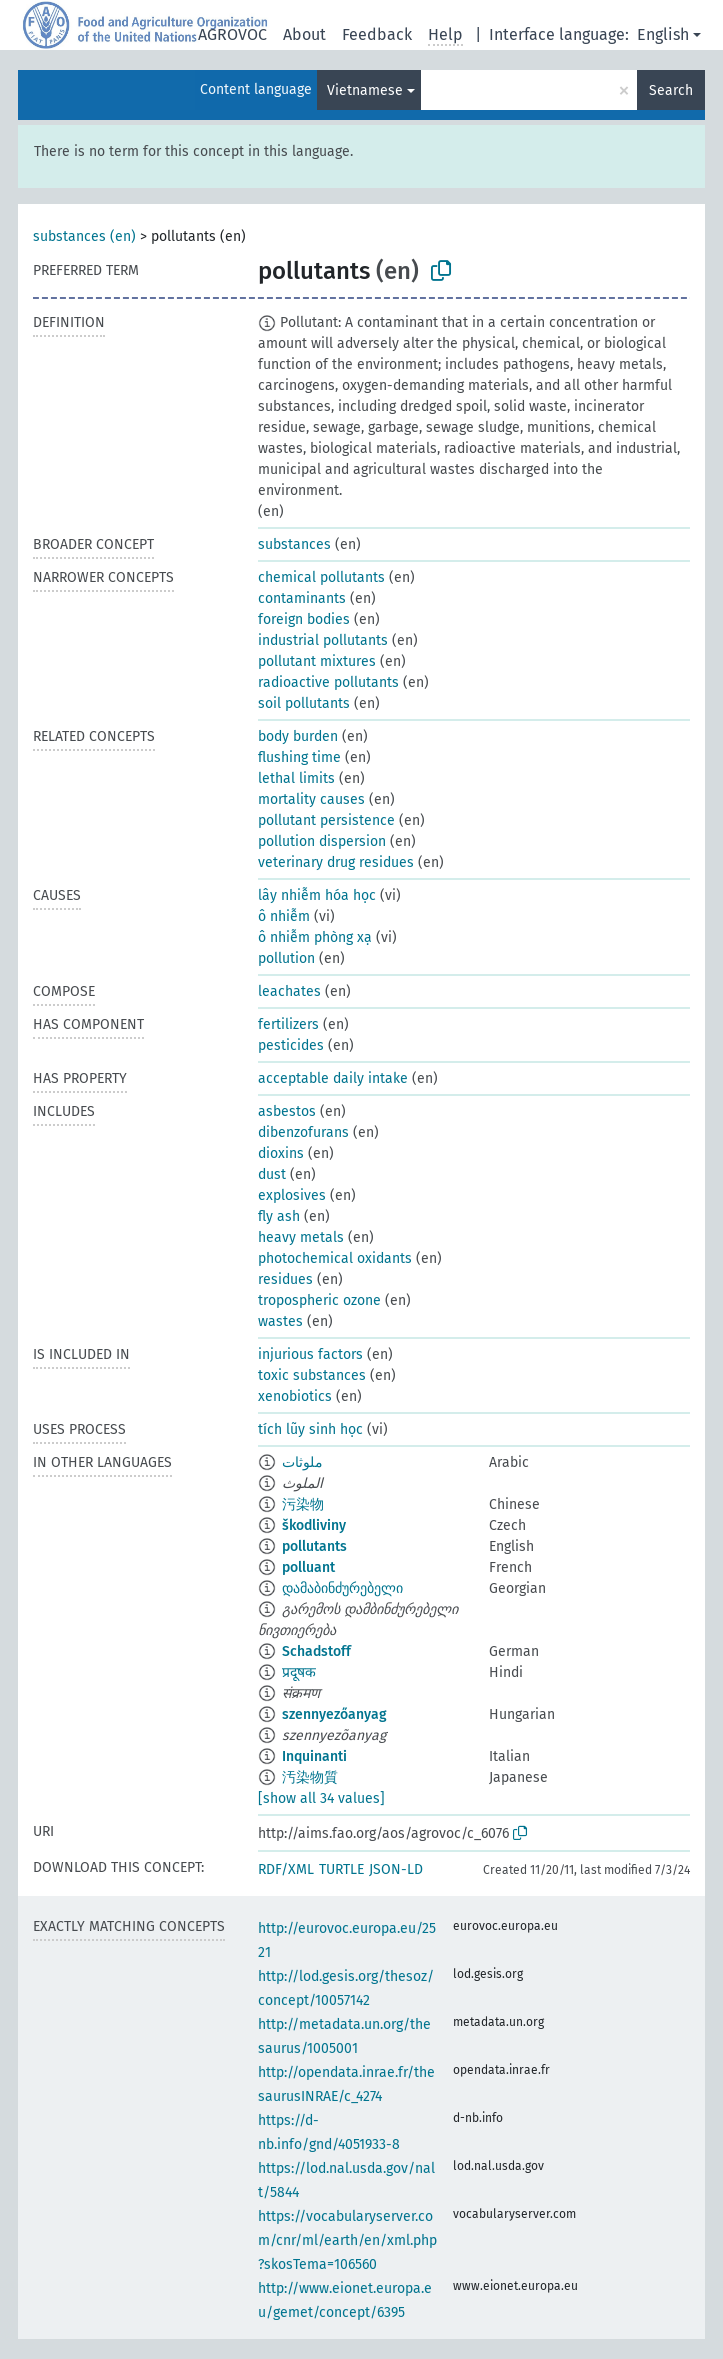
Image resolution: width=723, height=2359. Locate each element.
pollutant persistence (326, 820)
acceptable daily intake (333, 1078)
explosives (292, 1195)
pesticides (291, 1045)
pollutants (314, 1546)
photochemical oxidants (335, 1258)
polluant (308, 1567)
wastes (280, 1321)
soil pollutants (304, 703)
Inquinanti (314, 1756)
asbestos (287, 1111)
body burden (298, 736)
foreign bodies (304, 619)
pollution (286, 958)
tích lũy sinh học (310, 1429)
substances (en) (84, 236)
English (663, 34)
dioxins (281, 1153)
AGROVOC (232, 34)
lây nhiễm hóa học (317, 895)
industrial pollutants (323, 640)
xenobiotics (295, 1396)
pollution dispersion (322, 841)
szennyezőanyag (334, 1714)
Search (671, 90)
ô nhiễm (284, 916)
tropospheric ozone (319, 1300)
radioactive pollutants (328, 682)
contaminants (302, 598)
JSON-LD (396, 1869)
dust (272, 1174)
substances (294, 544)
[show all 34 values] (321, 1798)
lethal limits (296, 778)
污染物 (303, 1504)
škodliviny (314, 1525)
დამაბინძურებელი (342, 1588)
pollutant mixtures (317, 661)
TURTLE (341, 1869)
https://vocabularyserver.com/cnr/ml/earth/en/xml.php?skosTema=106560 (347, 2240)
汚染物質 (310, 1777)
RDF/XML (286, 1869)
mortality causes (311, 799)
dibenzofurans (303, 1132)
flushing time (299, 757)
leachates (289, 991)
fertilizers (288, 1024)
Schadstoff (316, 1651)
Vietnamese (365, 90)
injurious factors (310, 1354)
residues (285, 1279)
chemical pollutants (321, 577)
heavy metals (301, 1237)
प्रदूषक (299, 1672)
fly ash (279, 1216)
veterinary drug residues (336, 862)
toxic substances (312, 1375)
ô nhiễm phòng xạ (315, 937)
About (304, 34)
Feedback (377, 34)
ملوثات (302, 1462)
